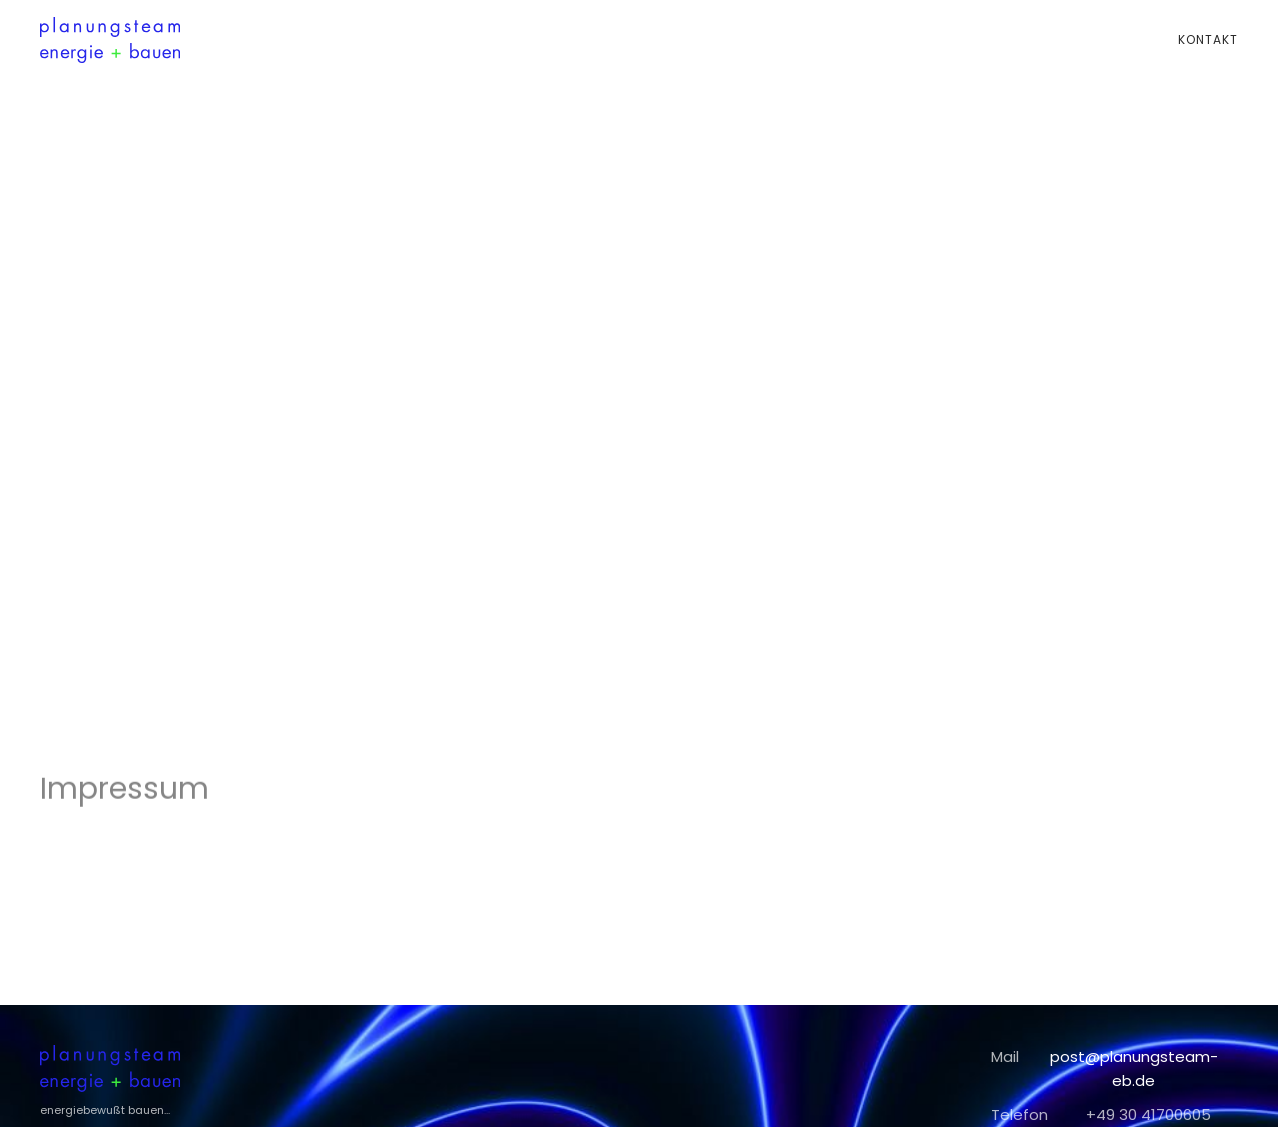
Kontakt (1208, 39)
